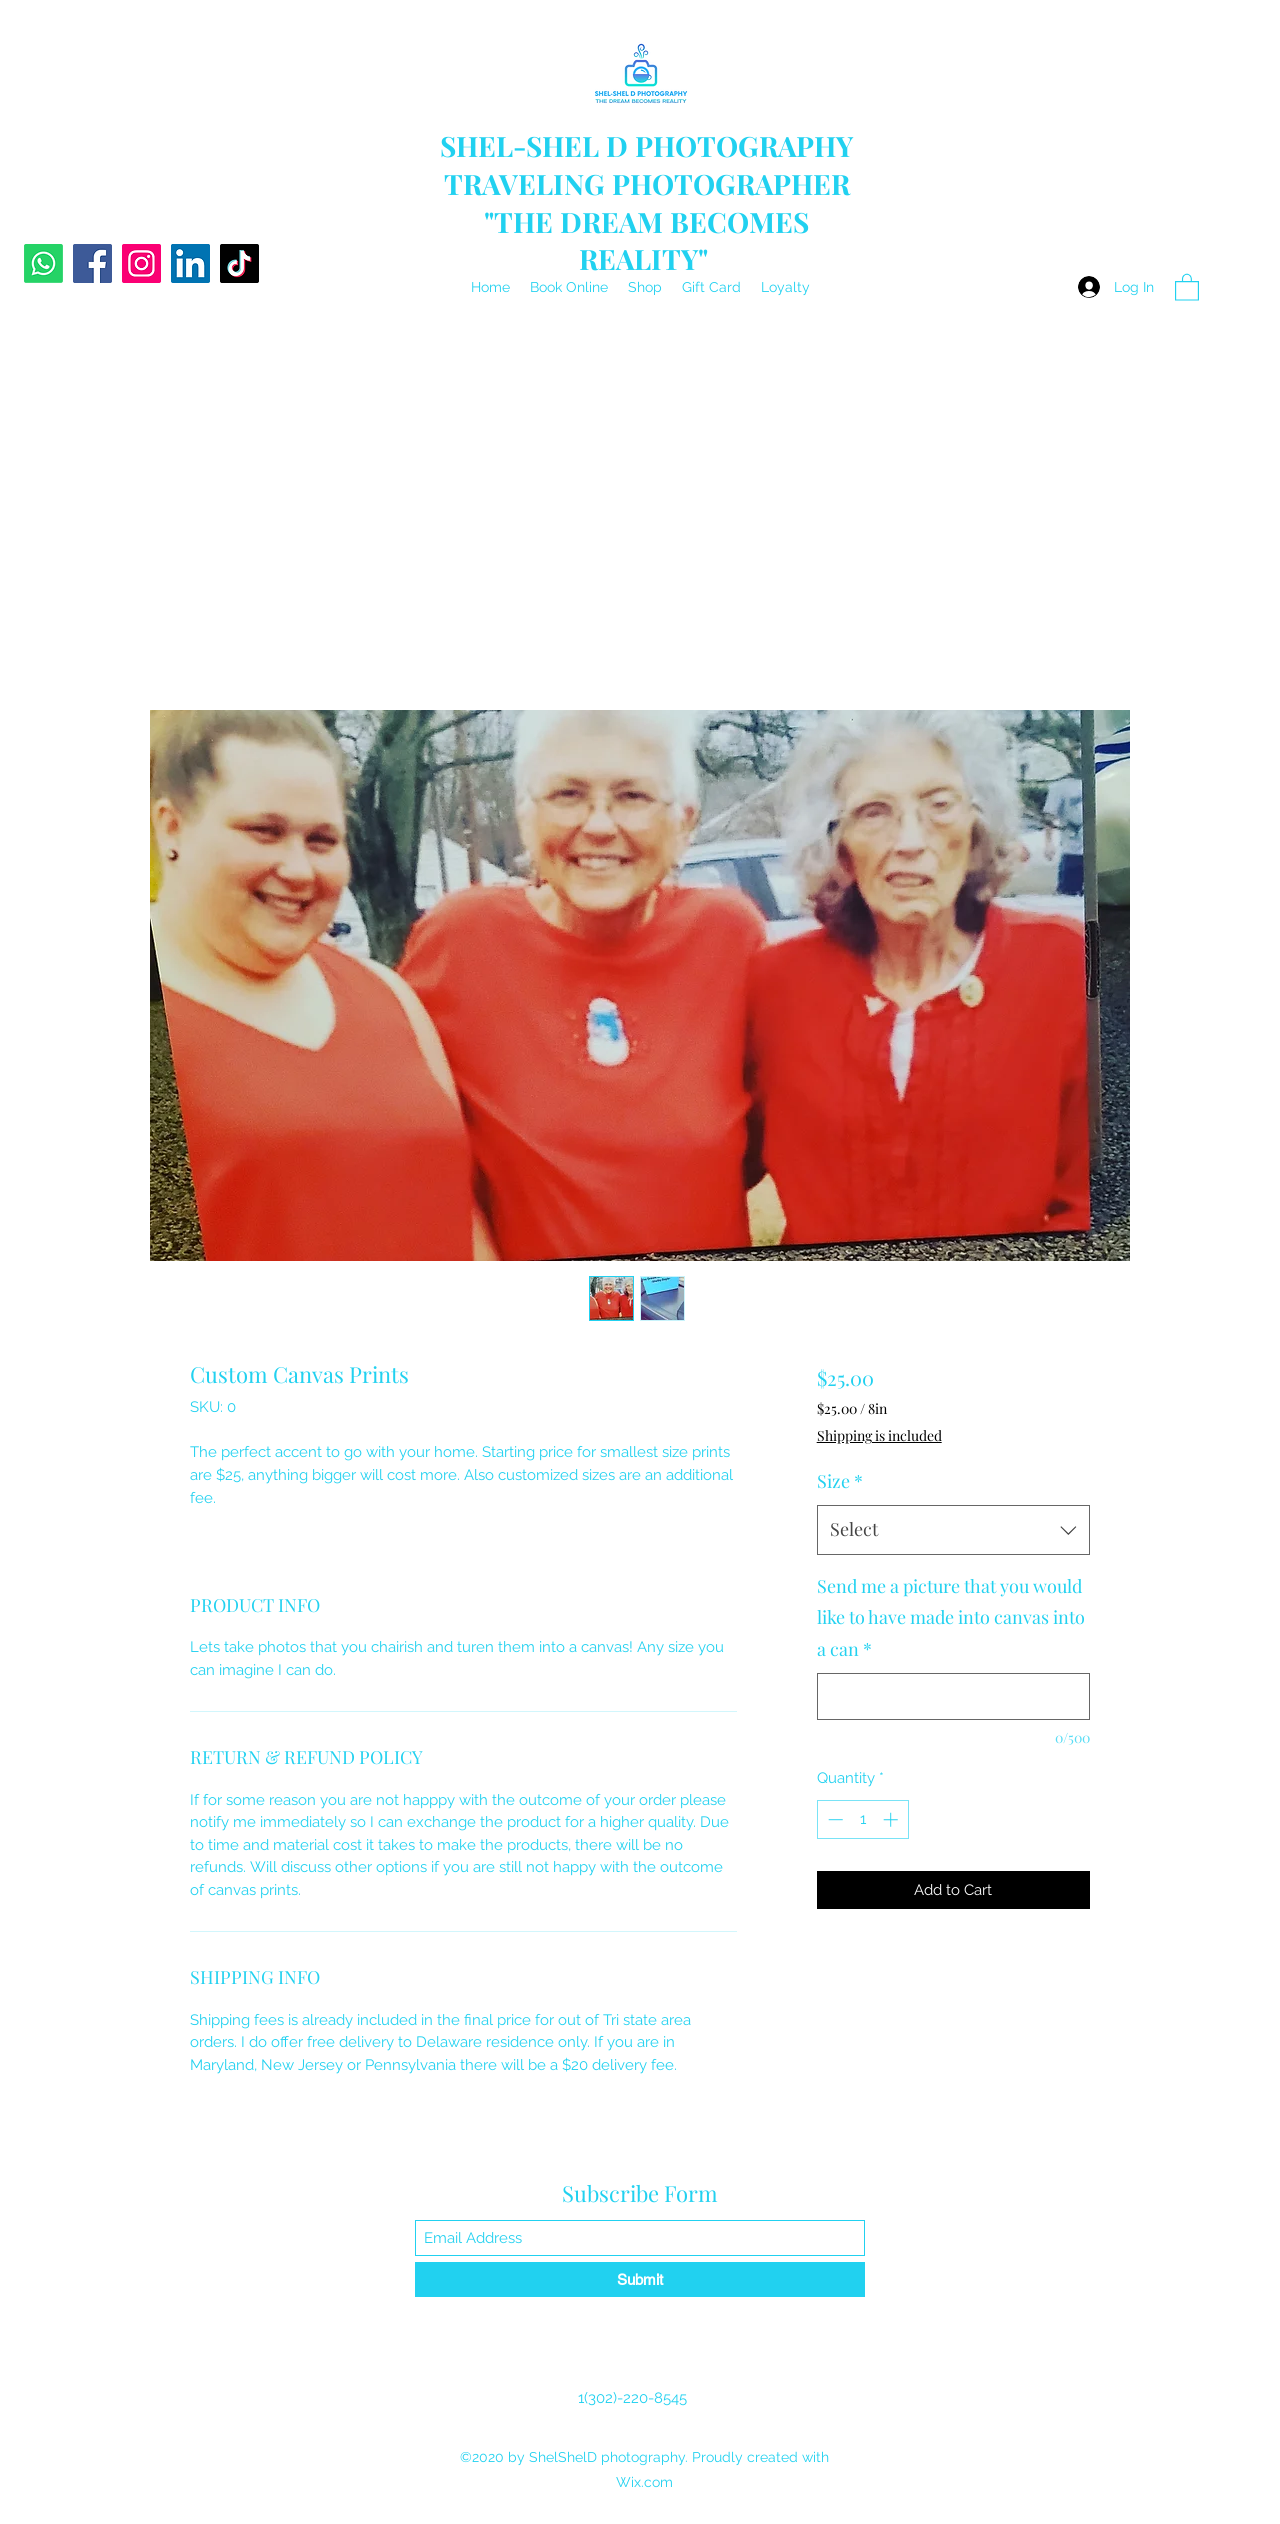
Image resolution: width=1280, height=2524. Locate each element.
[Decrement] (833, 1819)
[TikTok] (239, 263)
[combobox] (953, 1530)
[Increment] (892, 1819)
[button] (1187, 286)
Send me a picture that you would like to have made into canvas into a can (951, 1617)
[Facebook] (92, 263)
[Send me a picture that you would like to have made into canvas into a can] (953, 1696)
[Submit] (640, 2279)
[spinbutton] (862, 1819)
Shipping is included (879, 1435)
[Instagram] (141, 263)
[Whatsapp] (43, 263)
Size (840, 1481)
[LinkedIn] (190, 263)
